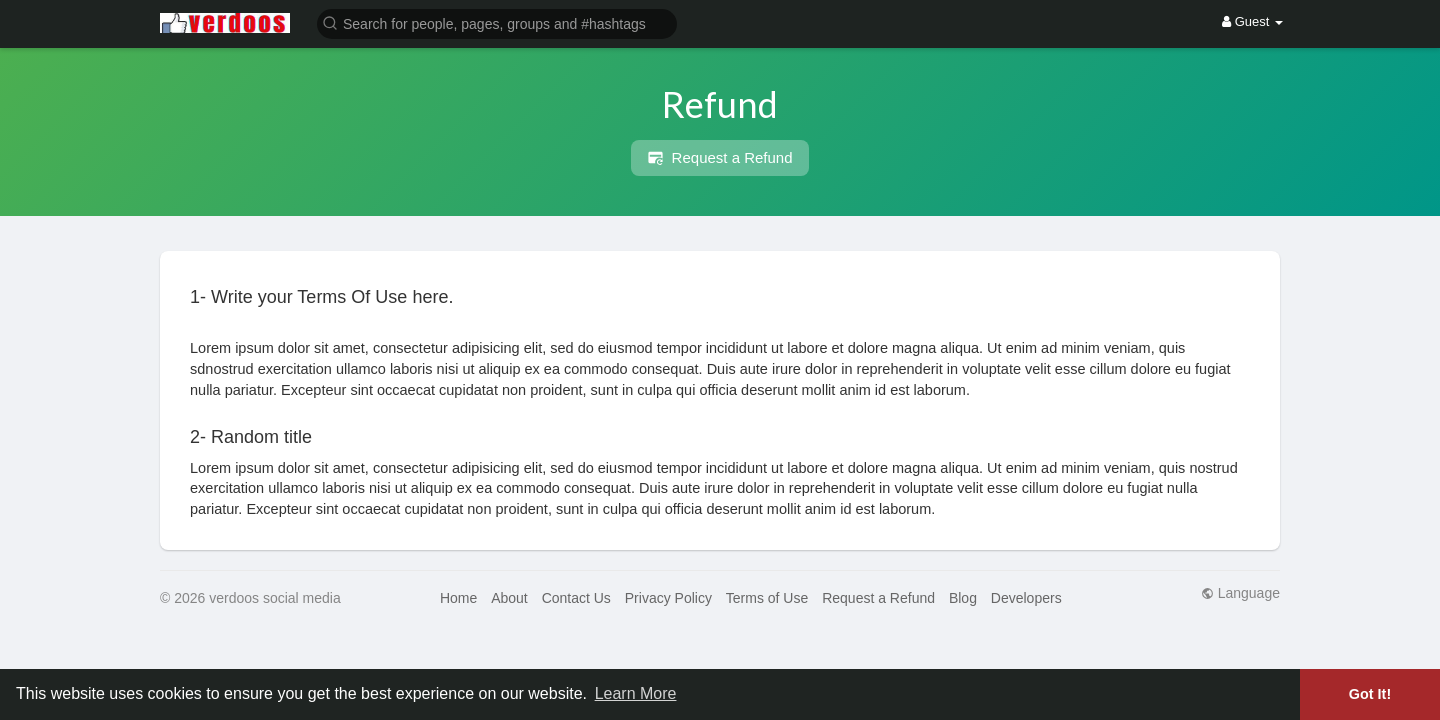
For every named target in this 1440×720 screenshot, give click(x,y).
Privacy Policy (668, 598)
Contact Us (576, 598)
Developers (1026, 598)
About (509, 598)
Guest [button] (1252, 21)
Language (1240, 593)
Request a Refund (719, 158)
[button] (497, 22)
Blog (963, 598)
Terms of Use (767, 598)
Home (458, 598)
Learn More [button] (636, 693)
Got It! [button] (1370, 694)
